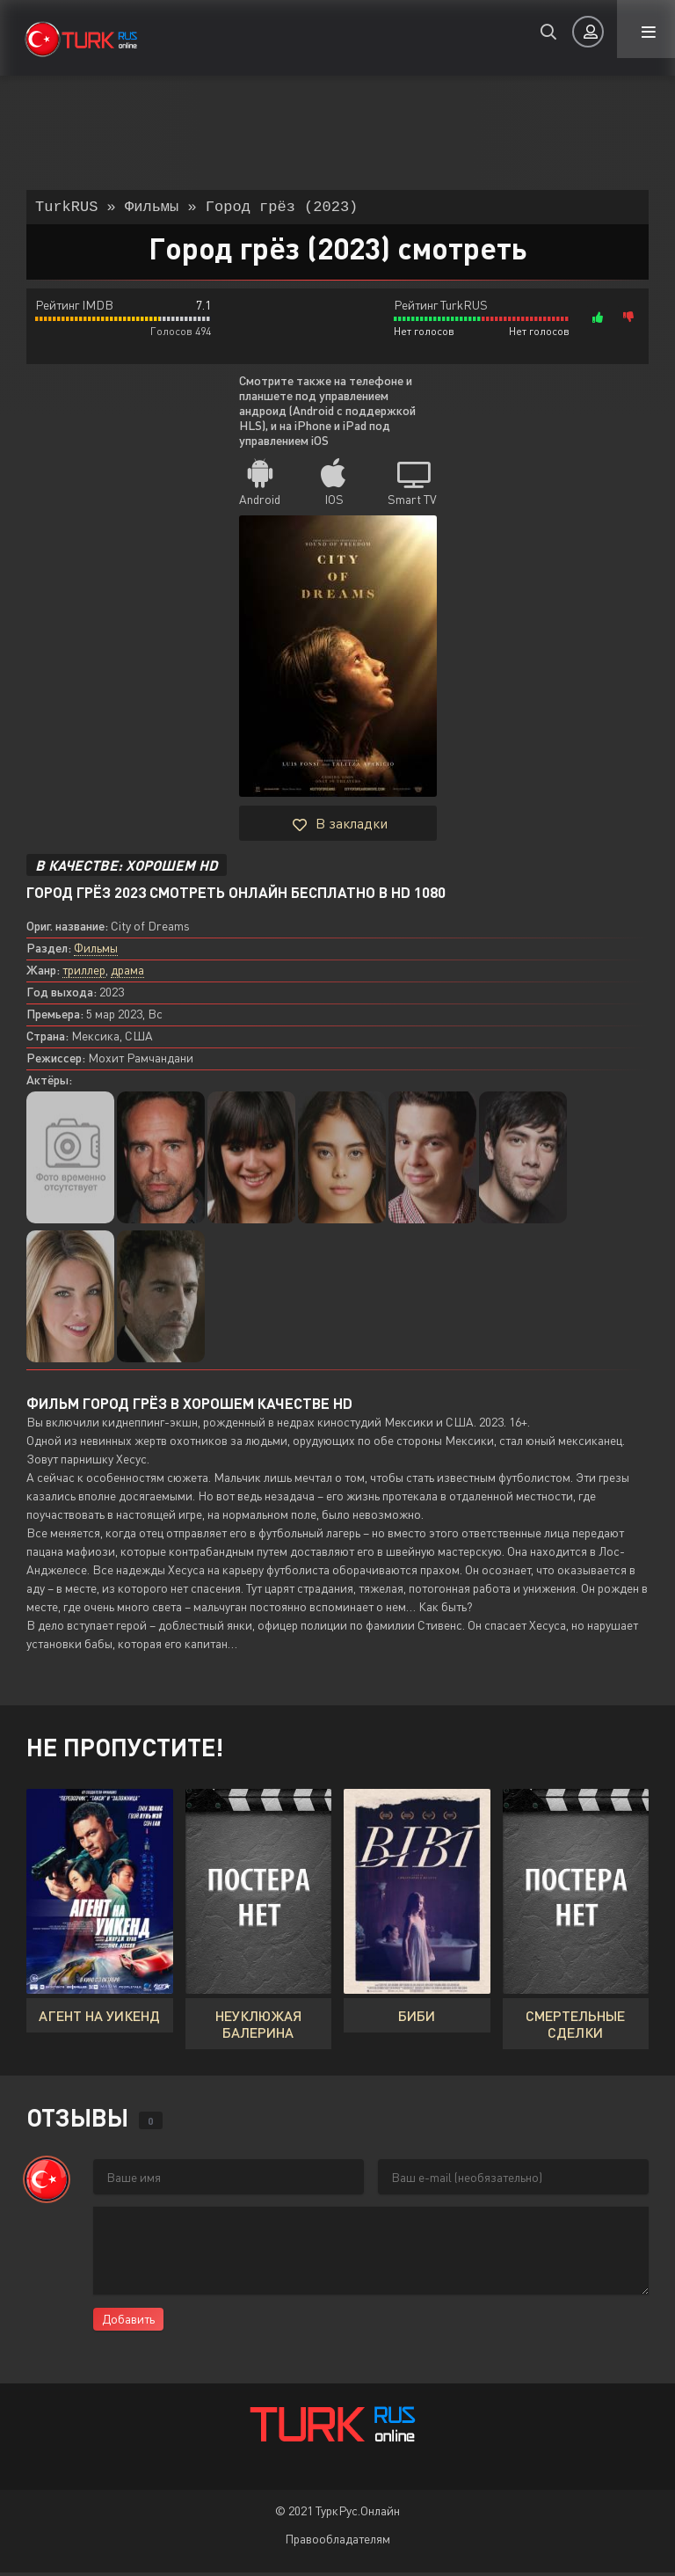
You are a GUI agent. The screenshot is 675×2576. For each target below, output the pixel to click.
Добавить (128, 2322)
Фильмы (96, 951)
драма (127, 973)
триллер (83, 973)
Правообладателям (337, 2542)
